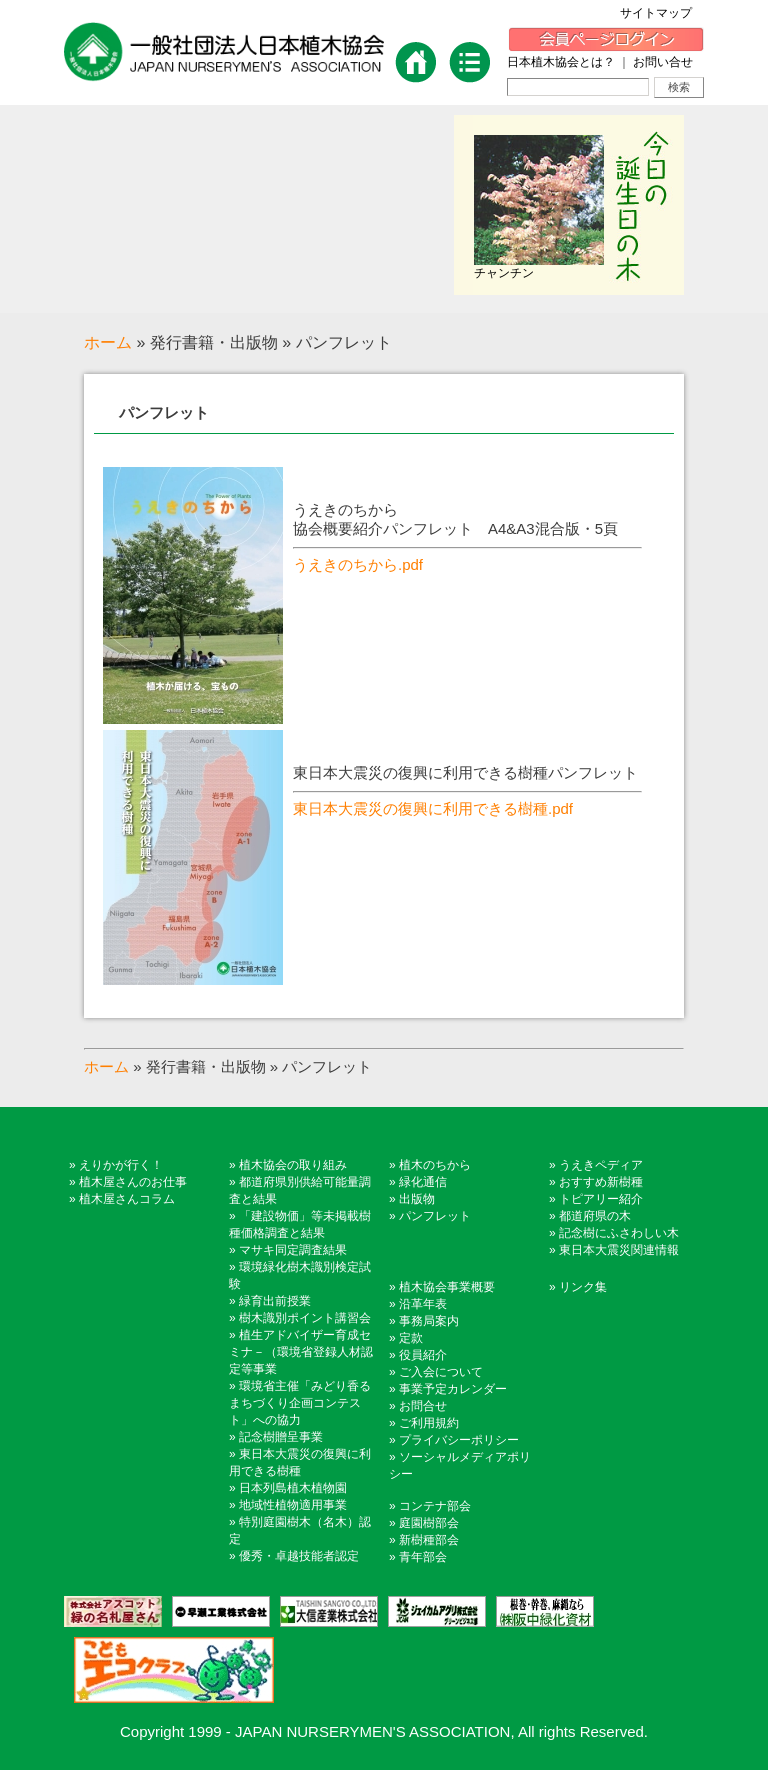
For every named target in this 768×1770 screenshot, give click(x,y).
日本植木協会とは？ (561, 62)
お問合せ (423, 1406)
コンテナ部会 (435, 1506)
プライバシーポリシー (459, 1440)
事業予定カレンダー (453, 1389)
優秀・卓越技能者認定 (299, 1556)
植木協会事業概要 (447, 1287)
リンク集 (583, 1287)
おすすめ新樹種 (601, 1182)
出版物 (417, 1199)
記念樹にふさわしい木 (619, 1233)
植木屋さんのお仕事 (133, 1182)
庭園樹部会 (429, 1523)
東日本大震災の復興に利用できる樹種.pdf (433, 808)
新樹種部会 (429, 1540)
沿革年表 (423, 1304)
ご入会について (441, 1372)
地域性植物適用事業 (293, 1505)
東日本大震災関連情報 (619, 1250)
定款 (411, 1338)
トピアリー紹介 (601, 1199)
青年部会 (423, 1557)
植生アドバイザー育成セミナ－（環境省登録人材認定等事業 (301, 1352)
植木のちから (435, 1165)
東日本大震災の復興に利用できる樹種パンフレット (465, 772)
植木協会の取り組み (293, 1165)
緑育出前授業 (275, 1301)
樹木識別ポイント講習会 (305, 1318)
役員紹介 (423, 1355)
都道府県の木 (595, 1216)
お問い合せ (663, 62)
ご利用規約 (429, 1423)
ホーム (108, 342)
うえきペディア (601, 1165)
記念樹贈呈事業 (281, 1437)
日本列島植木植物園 (293, 1488)
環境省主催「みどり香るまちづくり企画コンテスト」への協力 (300, 1403)
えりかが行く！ (121, 1165)
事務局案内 (429, 1321)
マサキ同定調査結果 (293, 1250)
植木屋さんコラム (127, 1199)
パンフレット (164, 412)
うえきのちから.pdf (358, 564)
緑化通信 (423, 1182)
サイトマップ (662, 13)
